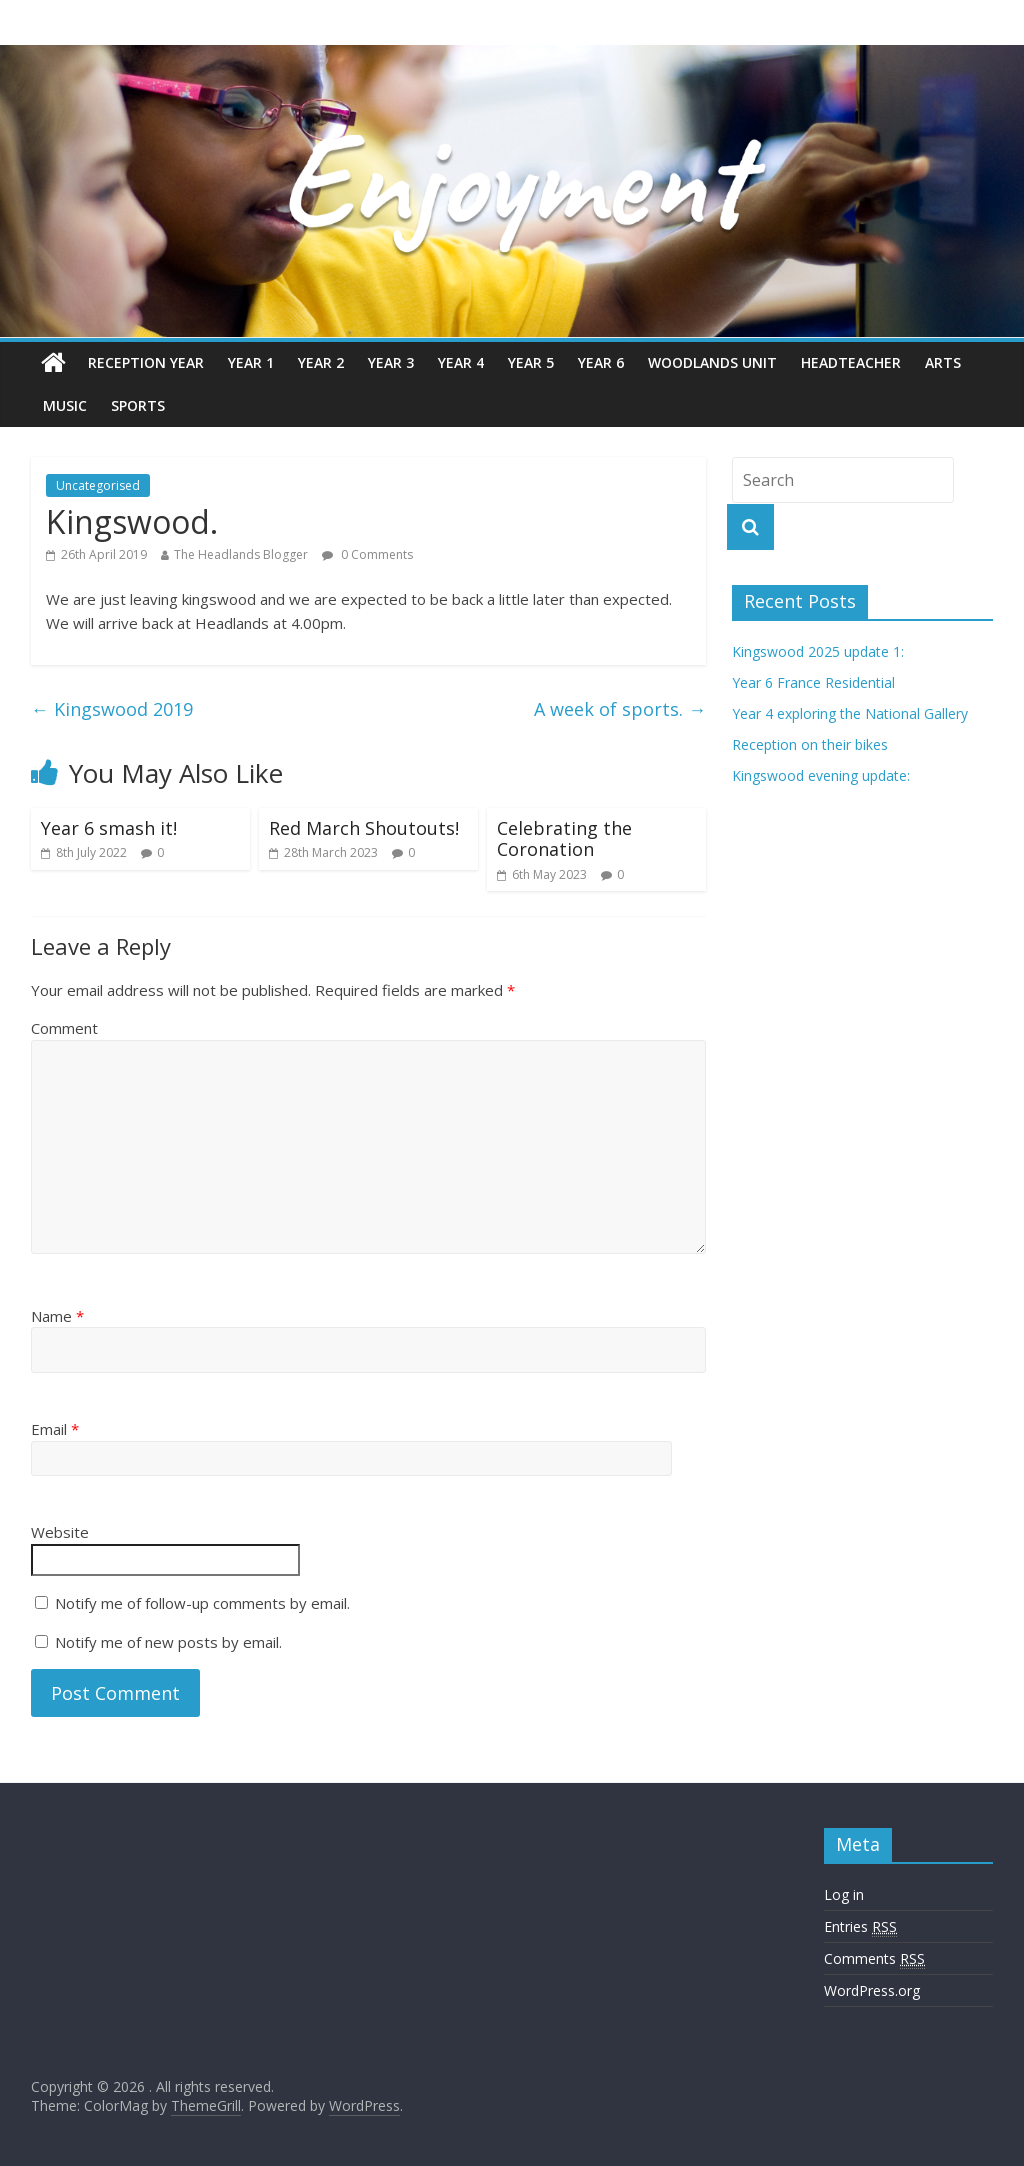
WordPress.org (872, 1990)
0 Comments (367, 554)
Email (55, 1429)
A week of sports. (620, 709)
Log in (844, 1894)
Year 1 (251, 362)
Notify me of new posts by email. (168, 1642)
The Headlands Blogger (241, 554)
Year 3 (391, 362)
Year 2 (321, 362)
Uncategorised (98, 485)
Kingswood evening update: (821, 775)
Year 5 (531, 362)
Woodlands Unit (712, 362)
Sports (138, 405)
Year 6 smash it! (109, 828)
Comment (64, 1028)
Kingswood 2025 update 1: (818, 651)
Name (57, 1316)
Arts (943, 362)
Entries (860, 1927)
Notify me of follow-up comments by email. (202, 1603)
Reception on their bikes (810, 744)
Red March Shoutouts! (364, 828)
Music (65, 405)
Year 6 (601, 362)
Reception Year (146, 362)
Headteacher (851, 362)
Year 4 (461, 362)
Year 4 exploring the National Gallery (850, 713)
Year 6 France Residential (813, 682)
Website (60, 1532)
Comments (874, 1959)
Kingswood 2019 (112, 709)
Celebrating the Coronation (564, 839)
